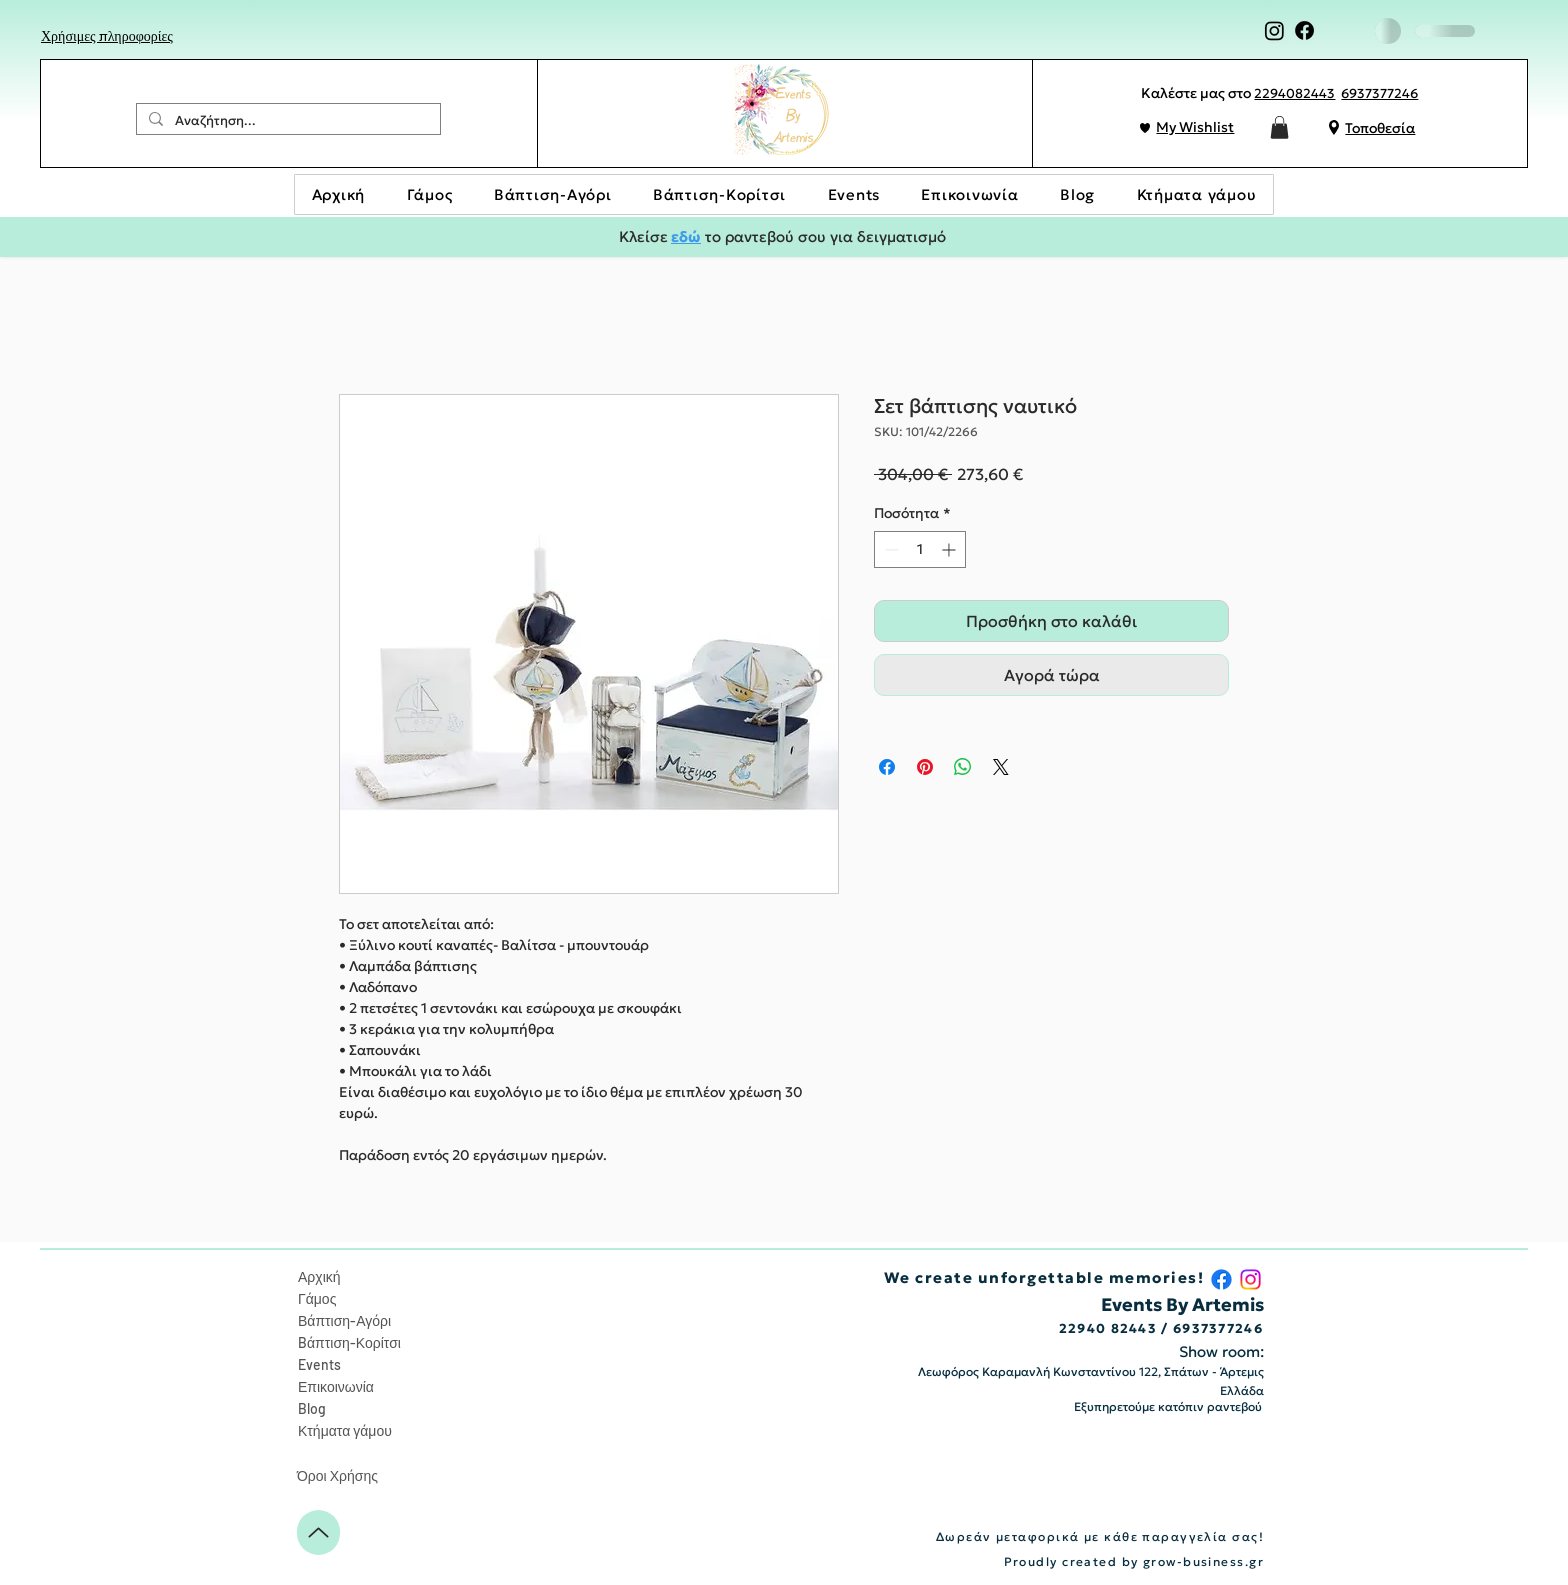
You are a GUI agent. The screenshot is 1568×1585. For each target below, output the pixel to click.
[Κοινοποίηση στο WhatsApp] (963, 767)
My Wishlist (1195, 127)
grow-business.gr (1203, 1561)
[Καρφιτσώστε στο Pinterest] (925, 767)
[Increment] (950, 549)
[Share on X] (1001, 767)
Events (319, 1364)
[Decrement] (889, 549)
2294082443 (1294, 93)
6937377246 (1379, 93)
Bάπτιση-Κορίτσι (349, 1342)
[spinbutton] (920, 549)
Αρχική (319, 1276)
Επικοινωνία (336, 1386)
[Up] (318, 1532)
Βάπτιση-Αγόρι (344, 1320)
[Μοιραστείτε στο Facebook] (887, 767)
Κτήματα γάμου (345, 1430)
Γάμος (317, 1298)
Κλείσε (645, 236)
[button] (1279, 127)
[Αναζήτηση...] (286, 121)
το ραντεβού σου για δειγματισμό (823, 236)
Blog (312, 1408)
